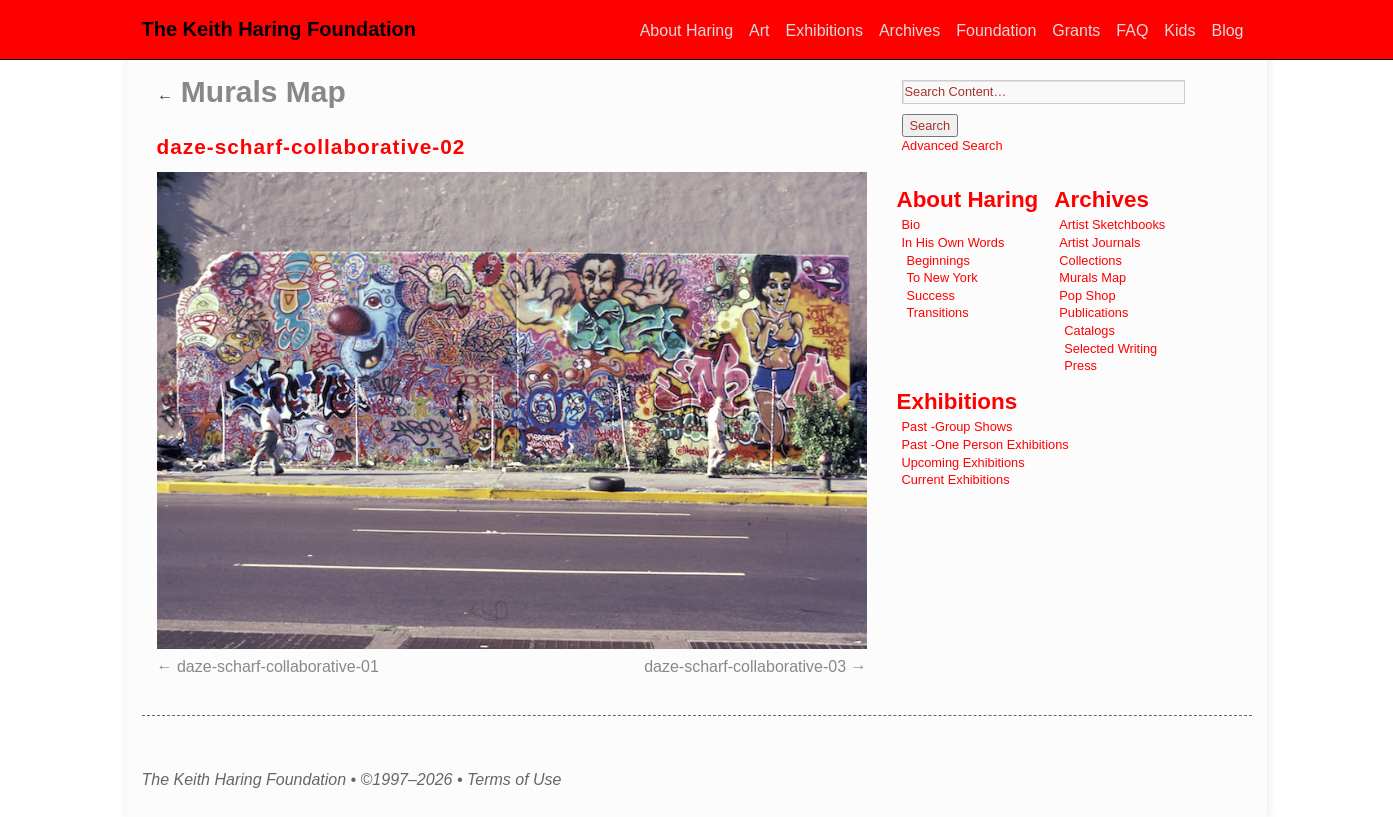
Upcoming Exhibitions (963, 462)
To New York (942, 277)
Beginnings (938, 260)
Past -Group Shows (957, 426)
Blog (1227, 30)
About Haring (686, 30)
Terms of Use (514, 780)
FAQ (1132, 30)
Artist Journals (1099, 242)
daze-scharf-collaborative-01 (278, 666)
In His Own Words (953, 242)
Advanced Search (952, 145)
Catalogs (1089, 330)
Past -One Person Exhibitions (985, 444)
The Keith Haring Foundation (279, 29)
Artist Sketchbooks (1112, 224)
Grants (1076, 30)
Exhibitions (824, 30)
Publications (1093, 312)
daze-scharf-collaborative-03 (745, 666)
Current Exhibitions (956, 479)
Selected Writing (1110, 348)
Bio (911, 224)
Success (931, 295)
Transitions (938, 312)
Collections (1090, 260)
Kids (1179, 30)
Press (1080, 365)
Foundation (996, 30)
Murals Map (251, 91)
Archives (909, 30)
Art (759, 30)
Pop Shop (1087, 295)
